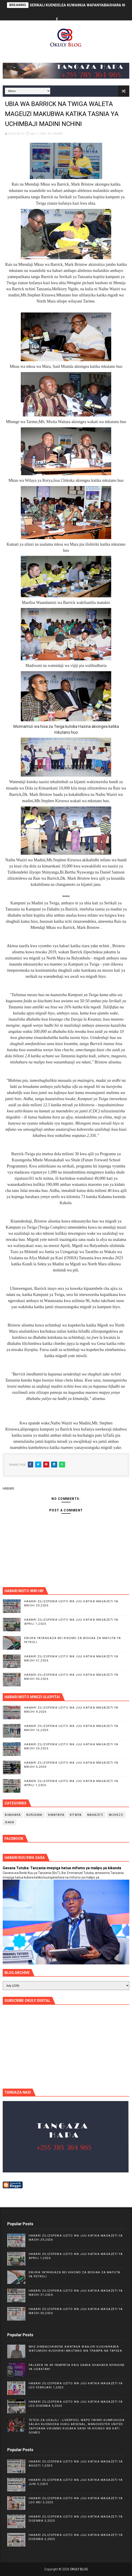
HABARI (57, 133)
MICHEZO (116, 1814)
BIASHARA (13, 1814)
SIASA (9, 1822)
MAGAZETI (95, 1814)
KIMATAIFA (56, 1814)
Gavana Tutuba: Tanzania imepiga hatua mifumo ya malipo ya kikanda (62, 1868)
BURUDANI (34, 1814)
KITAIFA (76, 1814)
